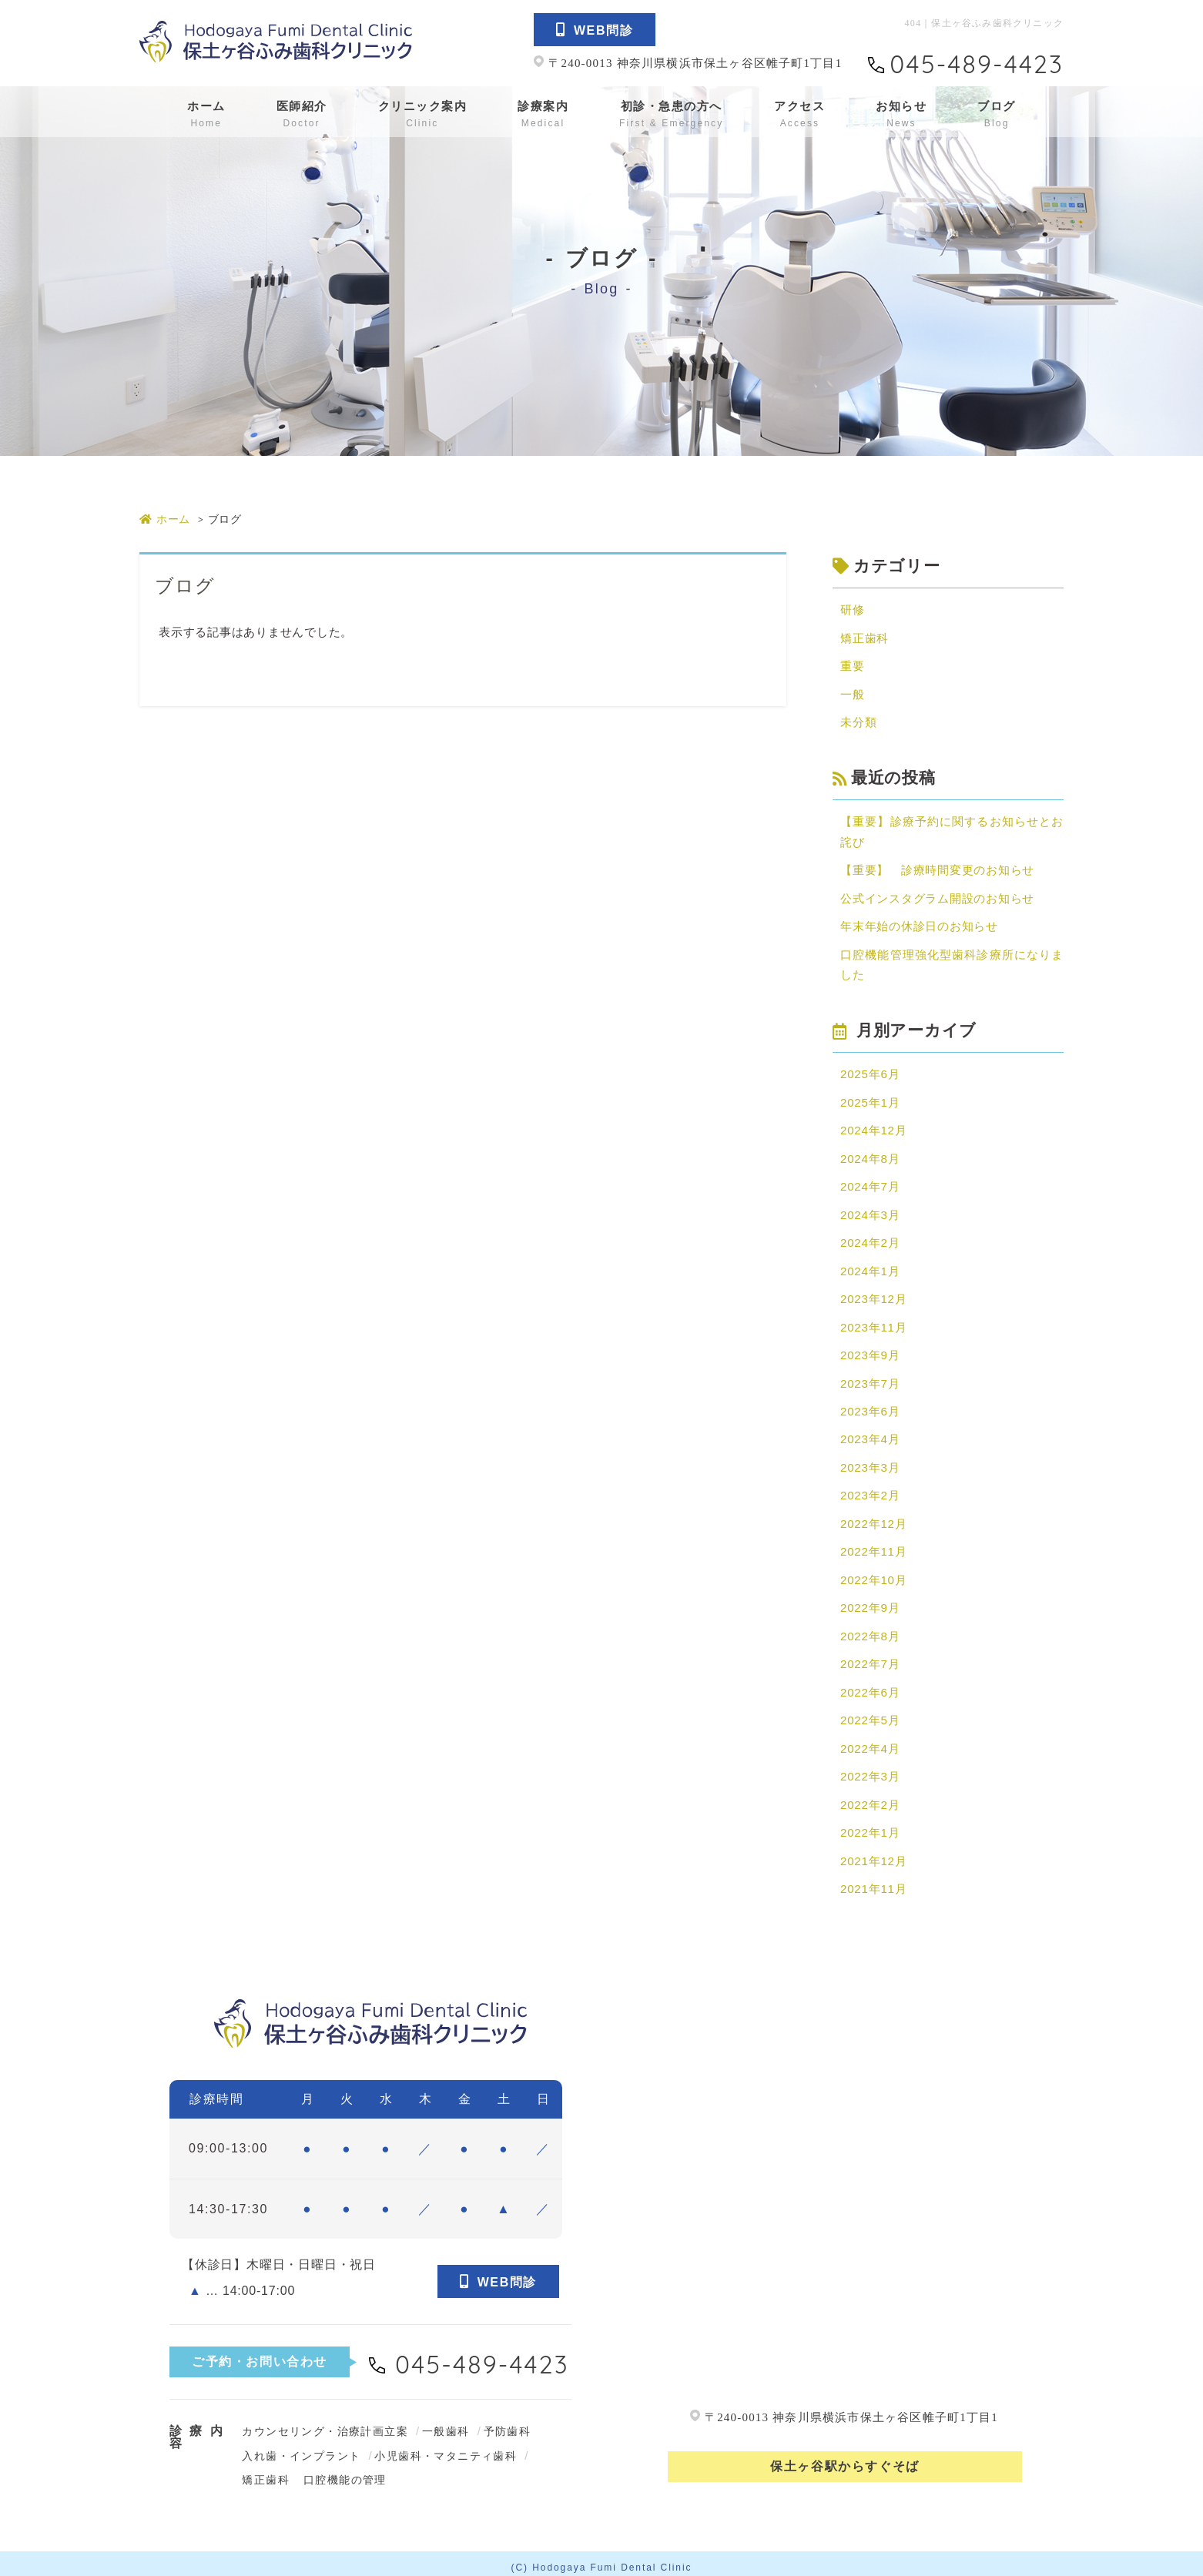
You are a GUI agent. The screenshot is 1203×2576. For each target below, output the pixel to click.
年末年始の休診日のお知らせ (919, 924)
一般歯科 (446, 2424)
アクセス (799, 114)
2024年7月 (870, 1184)
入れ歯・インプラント (301, 2449)
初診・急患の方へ (671, 114)
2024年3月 (870, 1211)
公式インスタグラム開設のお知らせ (937, 896)
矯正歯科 (864, 638)
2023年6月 (870, 1407)
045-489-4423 (977, 64)
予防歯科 (507, 2424)
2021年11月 (873, 1881)
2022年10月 (873, 1574)
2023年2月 (870, 1491)
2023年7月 (870, 1379)
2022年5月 (870, 1714)
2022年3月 (870, 1770)
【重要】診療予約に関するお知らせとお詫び (952, 830)
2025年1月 (870, 1100)
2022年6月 (870, 1686)
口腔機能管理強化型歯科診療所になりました (952, 963)
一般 (852, 693)
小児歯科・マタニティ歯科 (445, 2449)
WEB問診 (594, 30)
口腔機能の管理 (345, 2473)
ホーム (206, 114)
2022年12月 (873, 1519)
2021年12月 (873, 1854)
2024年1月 (870, 1268)
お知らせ (901, 114)
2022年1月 (870, 1826)
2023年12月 (873, 1295)
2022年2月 (870, 1797)
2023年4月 (870, 1435)
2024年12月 (873, 1127)
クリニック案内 (422, 114)
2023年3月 (870, 1462)
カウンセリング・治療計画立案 (325, 2424)
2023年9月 (870, 1351)
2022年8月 (870, 1630)
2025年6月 (870, 1072)
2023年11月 (873, 1323)
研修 (852, 609)
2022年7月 (870, 1658)
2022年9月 (870, 1603)
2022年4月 (870, 1742)
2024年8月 (870, 1156)
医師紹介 (301, 114)
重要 (852, 665)
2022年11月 (873, 1546)
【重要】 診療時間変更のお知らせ (937, 869)
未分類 (858, 721)
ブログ (996, 114)
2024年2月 (870, 1239)
